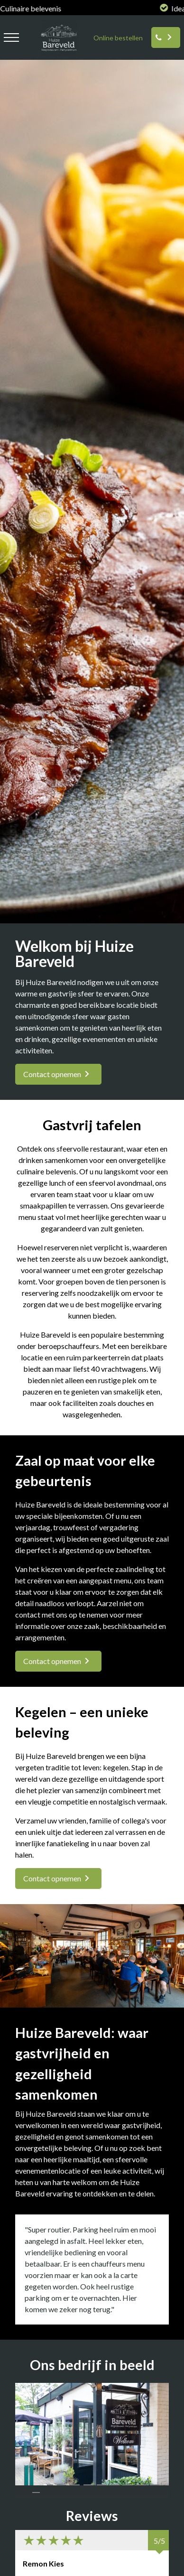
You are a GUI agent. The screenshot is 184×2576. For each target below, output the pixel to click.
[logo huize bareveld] (56, 53)
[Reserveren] (165, 37)
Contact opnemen (52, 1074)
